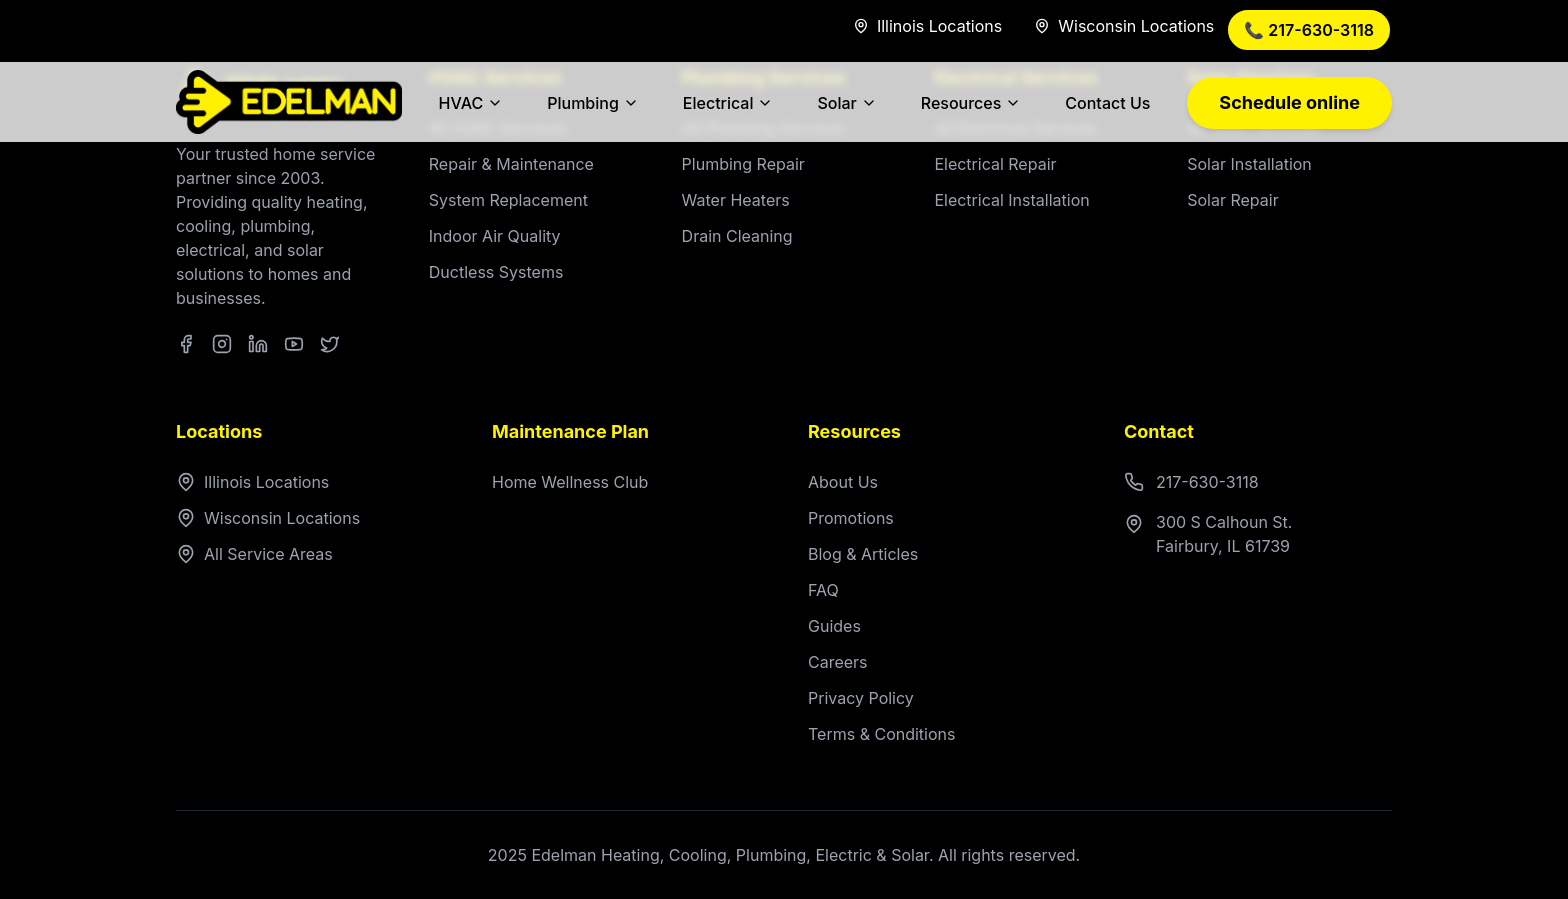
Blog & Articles (863, 554)
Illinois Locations (252, 482)
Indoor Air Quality (495, 236)
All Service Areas (254, 554)
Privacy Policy (861, 698)
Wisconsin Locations (268, 518)
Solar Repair (1232, 200)
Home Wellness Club (570, 482)
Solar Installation (1249, 164)
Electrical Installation (1011, 200)
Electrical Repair (995, 164)
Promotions (851, 518)
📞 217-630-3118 (1309, 30)
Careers (838, 662)
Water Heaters (736, 200)
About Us (843, 482)
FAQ (823, 590)
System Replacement (508, 200)
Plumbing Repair (743, 164)
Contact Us (1107, 103)
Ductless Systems (496, 272)
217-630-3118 (1191, 482)
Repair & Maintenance (511, 164)
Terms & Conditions (881, 734)
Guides (834, 626)
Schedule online (1289, 102)
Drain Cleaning (737, 236)
